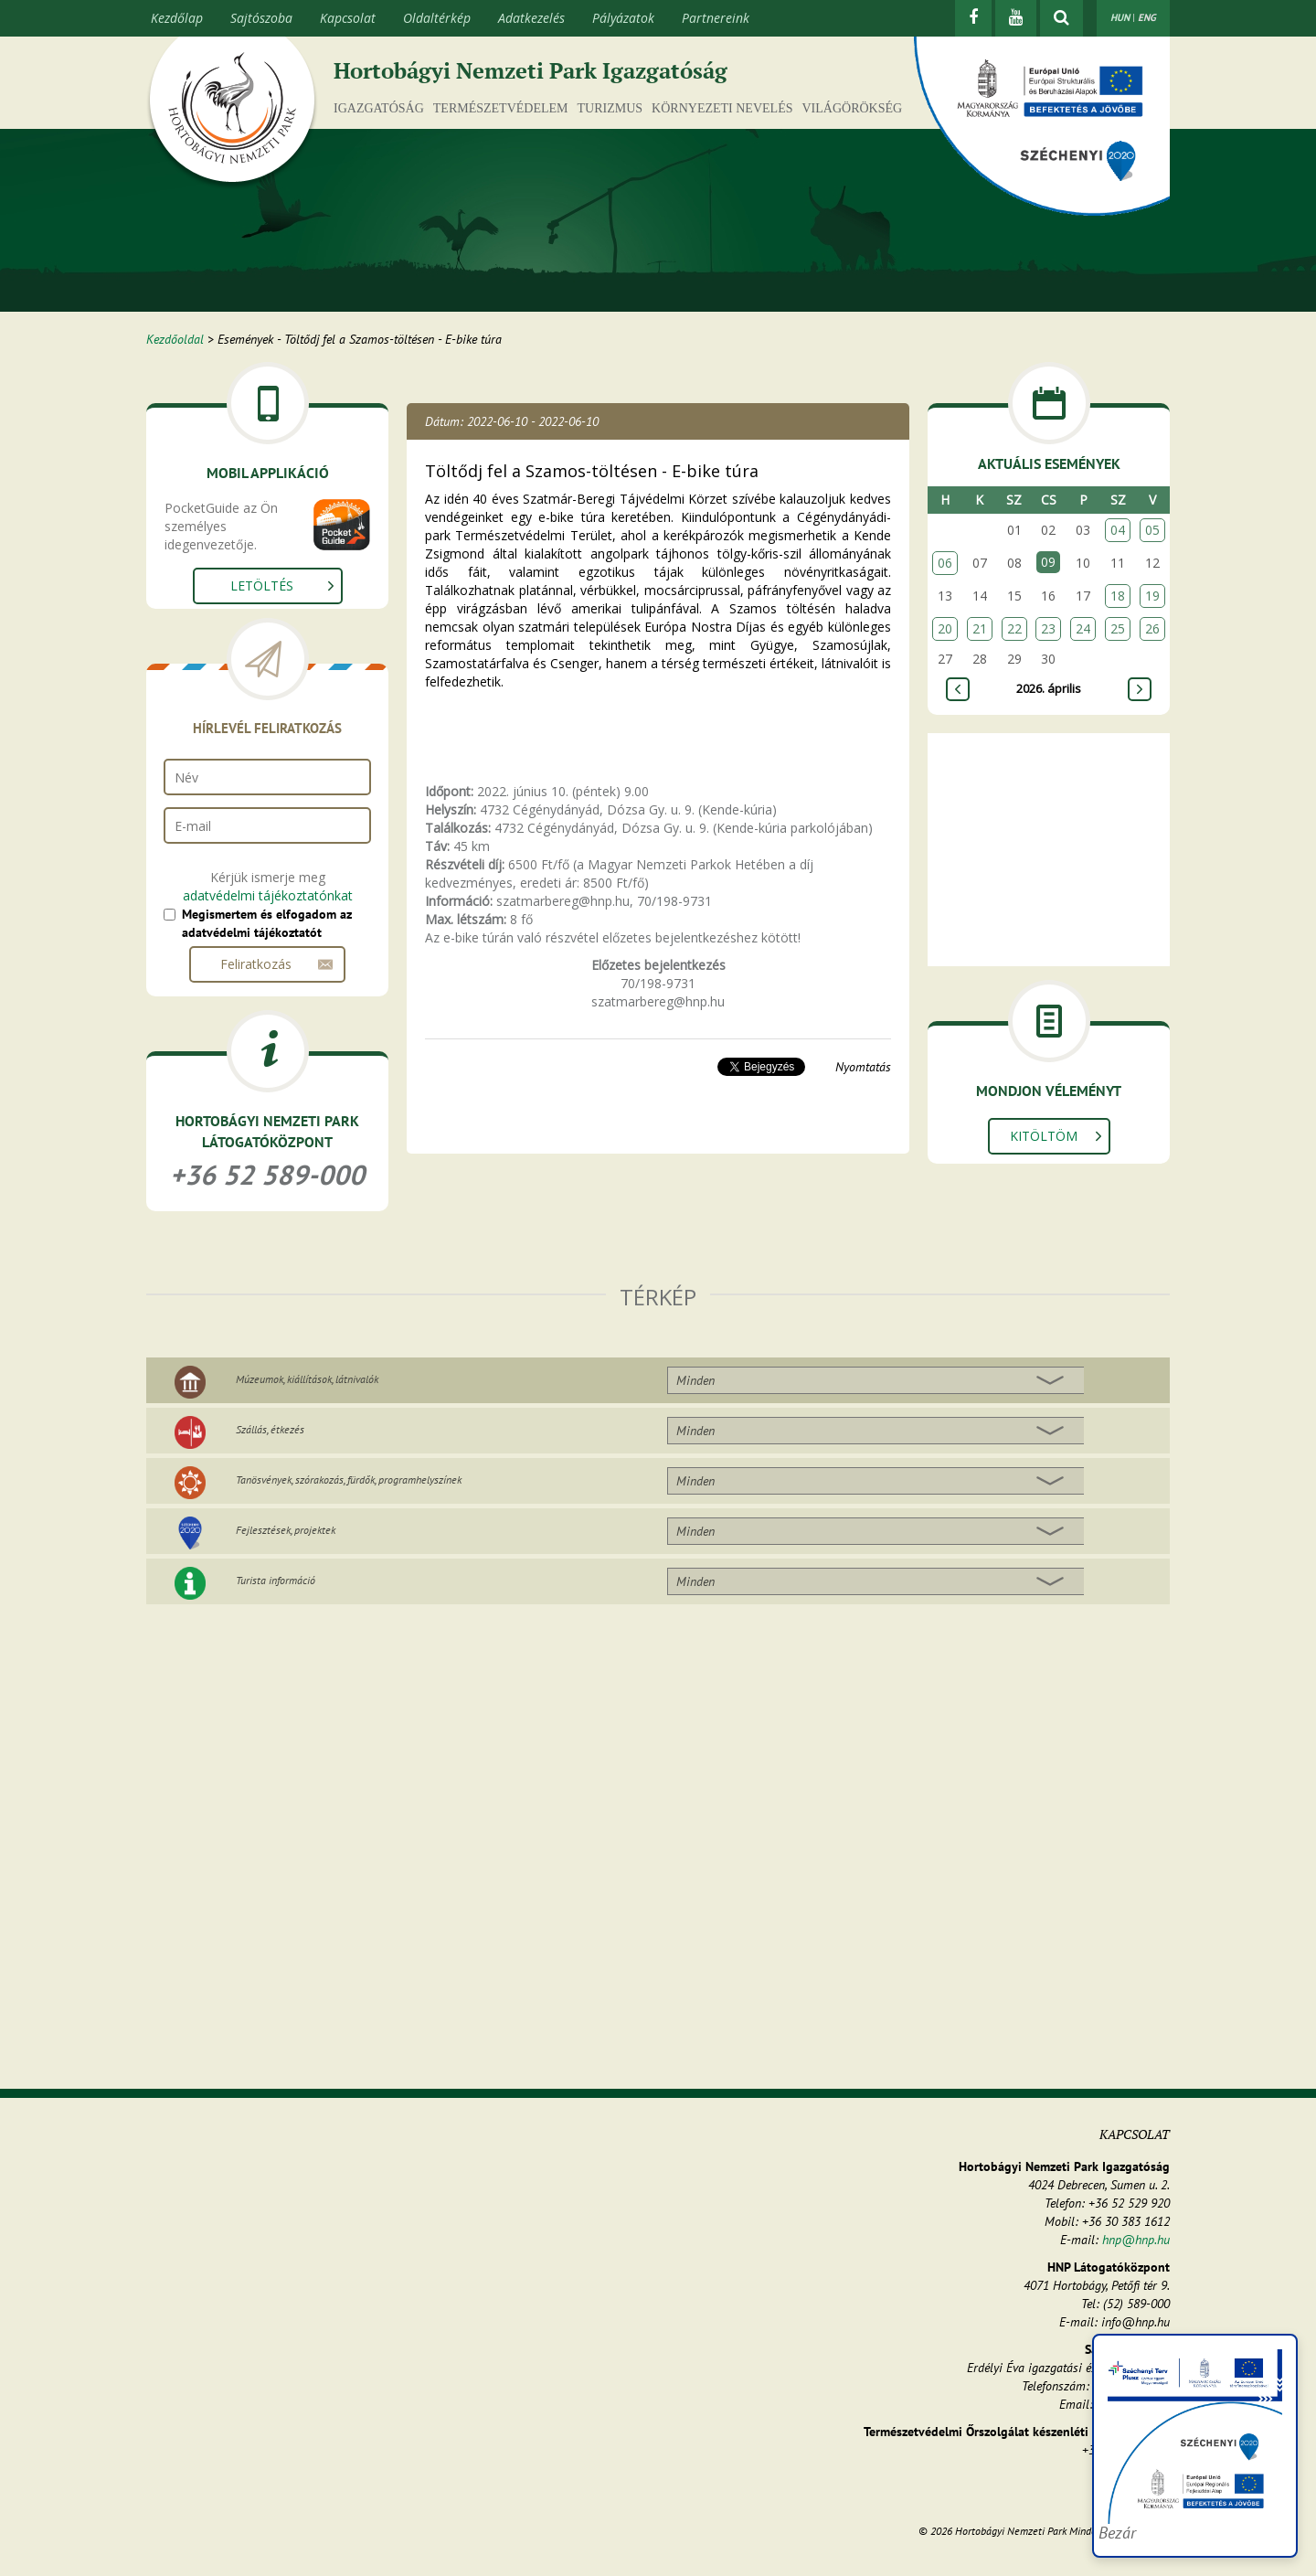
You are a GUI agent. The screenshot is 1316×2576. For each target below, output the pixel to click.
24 (1083, 628)
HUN (1120, 17)
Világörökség (851, 108)
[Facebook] (973, 18)
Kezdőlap (177, 18)
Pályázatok (623, 18)
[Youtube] (1016, 18)
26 (1152, 628)
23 (1048, 628)
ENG (1147, 17)
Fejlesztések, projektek (285, 1530)
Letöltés (261, 585)
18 (1117, 595)
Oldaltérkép (437, 18)
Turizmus (610, 108)
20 (945, 628)
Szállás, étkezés (270, 1429)
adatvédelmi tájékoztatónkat (268, 895)
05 (1152, 529)
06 (945, 562)
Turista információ (275, 1580)
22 (1014, 628)
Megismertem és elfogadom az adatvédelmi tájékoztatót (267, 923)
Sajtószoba (261, 18)
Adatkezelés (531, 18)
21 (979, 628)
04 (1117, 529)
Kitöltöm (1043, 1135)
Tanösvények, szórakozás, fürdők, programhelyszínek (349, 1479)
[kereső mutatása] (1061, 18)
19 (1152, 595)
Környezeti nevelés (722, 108)
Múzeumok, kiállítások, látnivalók (307, 1379)
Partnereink (715, 18)
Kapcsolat (348, 18)
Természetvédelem (500, 108)
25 (1117, 628)
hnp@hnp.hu (1136, 2239)
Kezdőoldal (175, 339)
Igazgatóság (379, 108)
